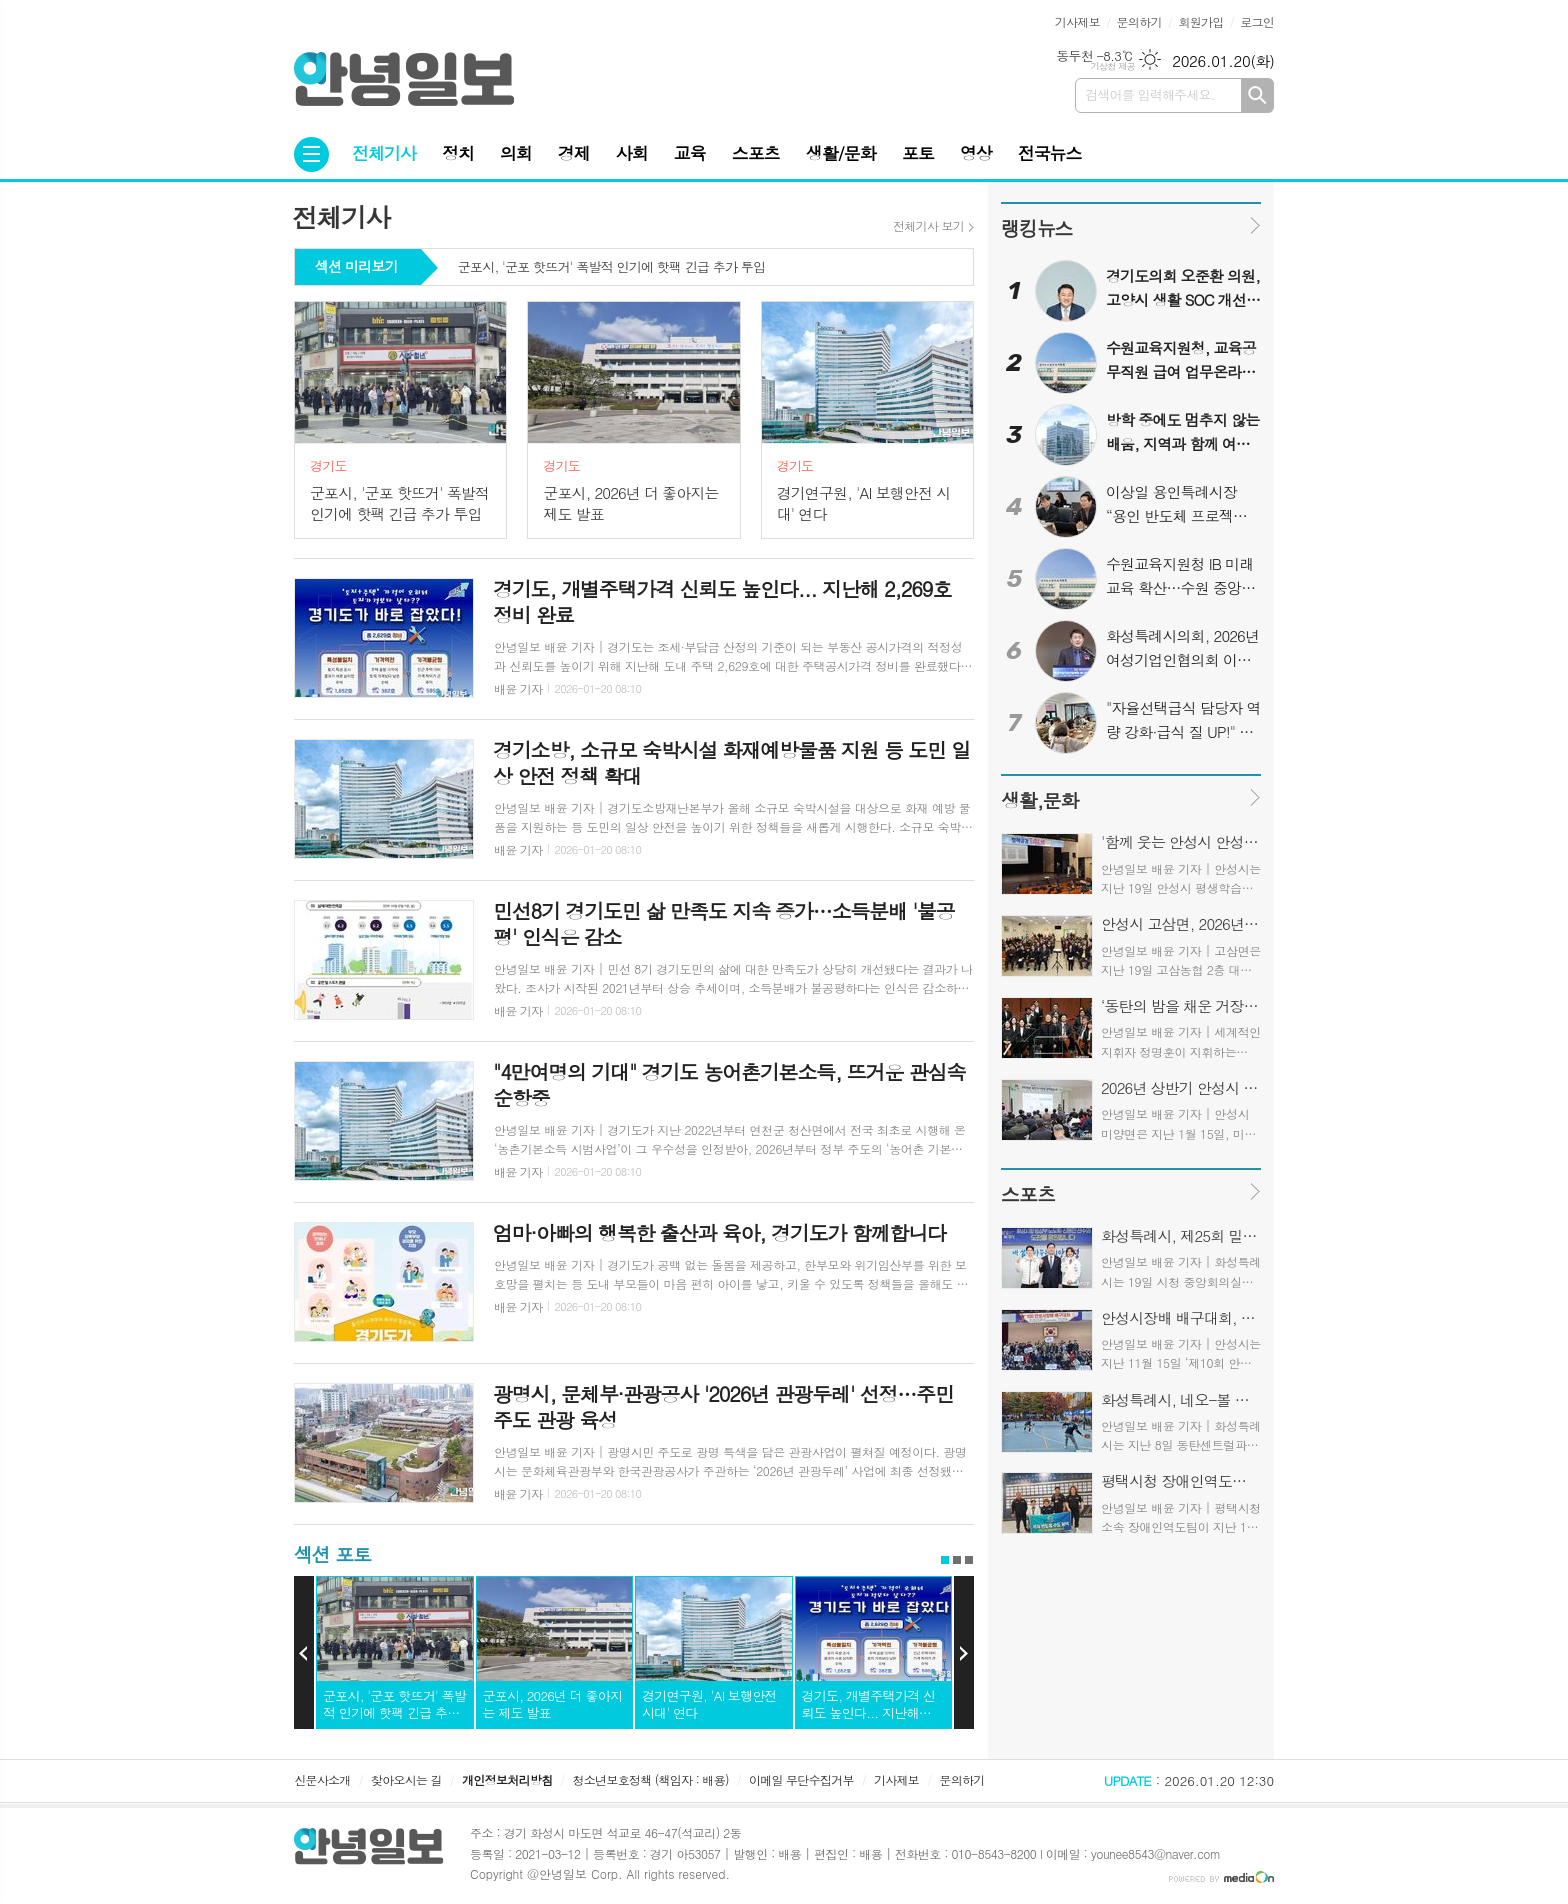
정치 (458, 153)
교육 (690, 153)
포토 (918, 153)
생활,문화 (1039, 799)
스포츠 (756, 153)
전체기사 (384, 153)
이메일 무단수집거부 (801, 1779)
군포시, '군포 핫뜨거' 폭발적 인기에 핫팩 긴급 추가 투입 (611, 268)
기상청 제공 (1112, 66)
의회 (516, 153)
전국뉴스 (1050, 153)
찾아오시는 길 (406, 1779)
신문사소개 (322, 1779)
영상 (976, 153)
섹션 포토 (332, 1553)
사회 (632, 153)
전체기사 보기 (928, 226)
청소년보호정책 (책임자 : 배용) (651, 1779)
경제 (574, 153)
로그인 (1257, 21)
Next (964, 1653)
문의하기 (1139, 21)
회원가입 (1200, 21)
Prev (304, 1653)
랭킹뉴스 (1036, 227)
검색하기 (1257, 95)
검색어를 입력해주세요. (1150, 94)
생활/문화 (841, 153)
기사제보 (1077, 21)
